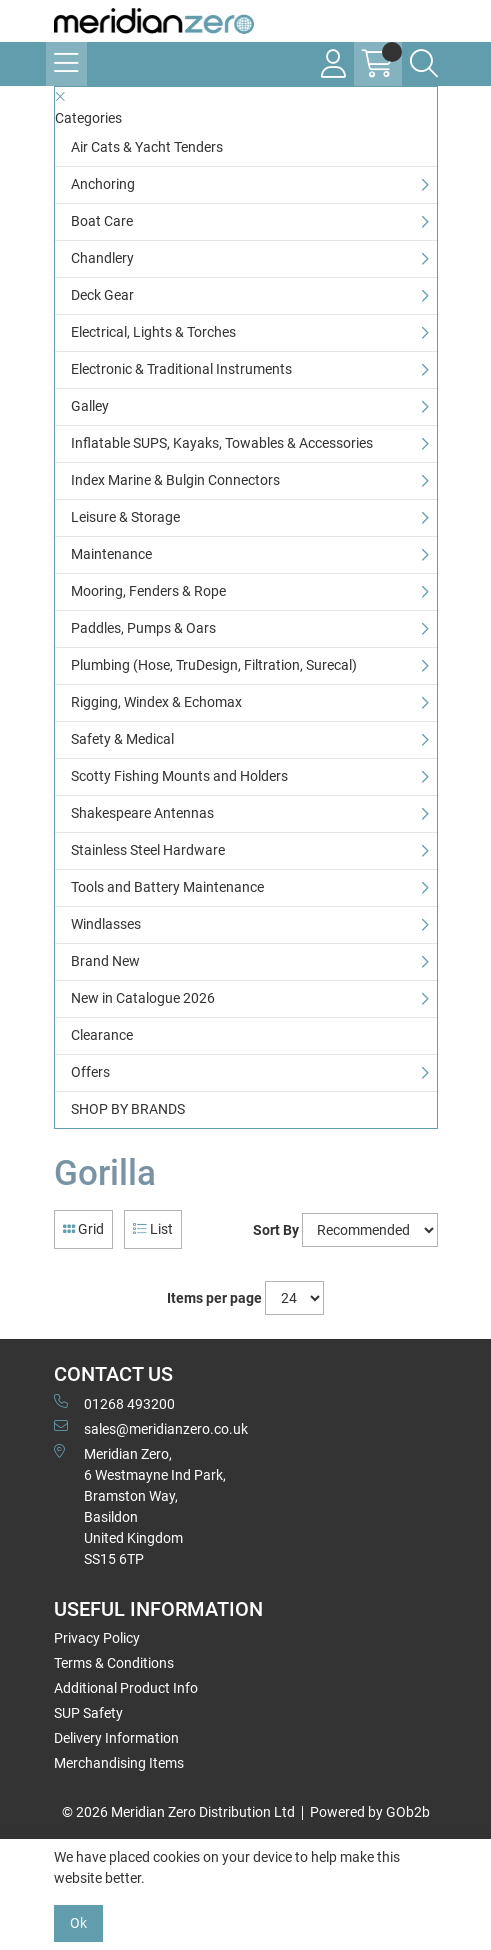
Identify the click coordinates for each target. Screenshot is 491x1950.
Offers (90, 1072)
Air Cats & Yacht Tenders (147, 147)
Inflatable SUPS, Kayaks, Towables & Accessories (222, 443)
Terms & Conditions (114, 1663)
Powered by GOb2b (370, 1812)
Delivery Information (116, 1738)
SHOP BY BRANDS (128, 1109)
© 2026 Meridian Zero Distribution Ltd (178, 1812)
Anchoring (103, 184)
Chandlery (102, 258)
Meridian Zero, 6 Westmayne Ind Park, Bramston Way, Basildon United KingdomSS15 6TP (140, 1505)
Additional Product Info (126, 1688)
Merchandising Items (119, 1763)
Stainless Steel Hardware (148, 850)
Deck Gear (102, 295)
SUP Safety (88, 1713)
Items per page (214, 1298)
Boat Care (102, 221)
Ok (78, 1923)
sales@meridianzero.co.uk (151, 1428)
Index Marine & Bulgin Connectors (175, 480)
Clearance (102, 1035)
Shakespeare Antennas (142, 813)
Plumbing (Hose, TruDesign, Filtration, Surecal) (214, 665)
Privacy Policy (97, 1638)
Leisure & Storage (125, 517)
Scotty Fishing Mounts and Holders (179, 776)
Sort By (276, 1230)
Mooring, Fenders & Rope (148, 591)
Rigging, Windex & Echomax (156, 702)
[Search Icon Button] (424, 64)
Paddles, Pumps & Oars (143, 628)
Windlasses (106, 924)
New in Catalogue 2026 (143, 998)
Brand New (105, 961)
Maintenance (111, 554)
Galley (90, 406)
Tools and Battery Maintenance (167, 887)
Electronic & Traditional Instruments (181, 369)
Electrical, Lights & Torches (153, 332)
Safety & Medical (122, 739)
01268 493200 (114, 1403)
